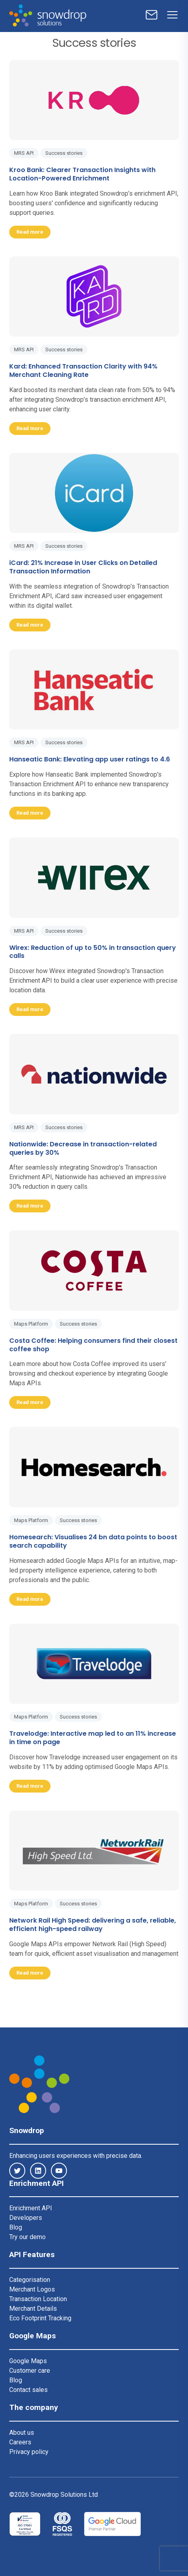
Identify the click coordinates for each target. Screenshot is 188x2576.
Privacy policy (29, 2452)
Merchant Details (33, 2308)
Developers (25, 2217)
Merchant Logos (32, 2289)
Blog (15, 2227)
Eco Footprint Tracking (40, 2318)
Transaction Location (38, 2299)
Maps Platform (31, 1324)
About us (21, 2432)
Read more (29, 232)
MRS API (24, 153)
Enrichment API (30, 2208)
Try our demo (27, 2237)
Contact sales (28, 2390)
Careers (20, 2442)
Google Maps (28, 2361)
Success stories (64, 153)
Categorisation (29, 2280)
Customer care (29, 2370)
